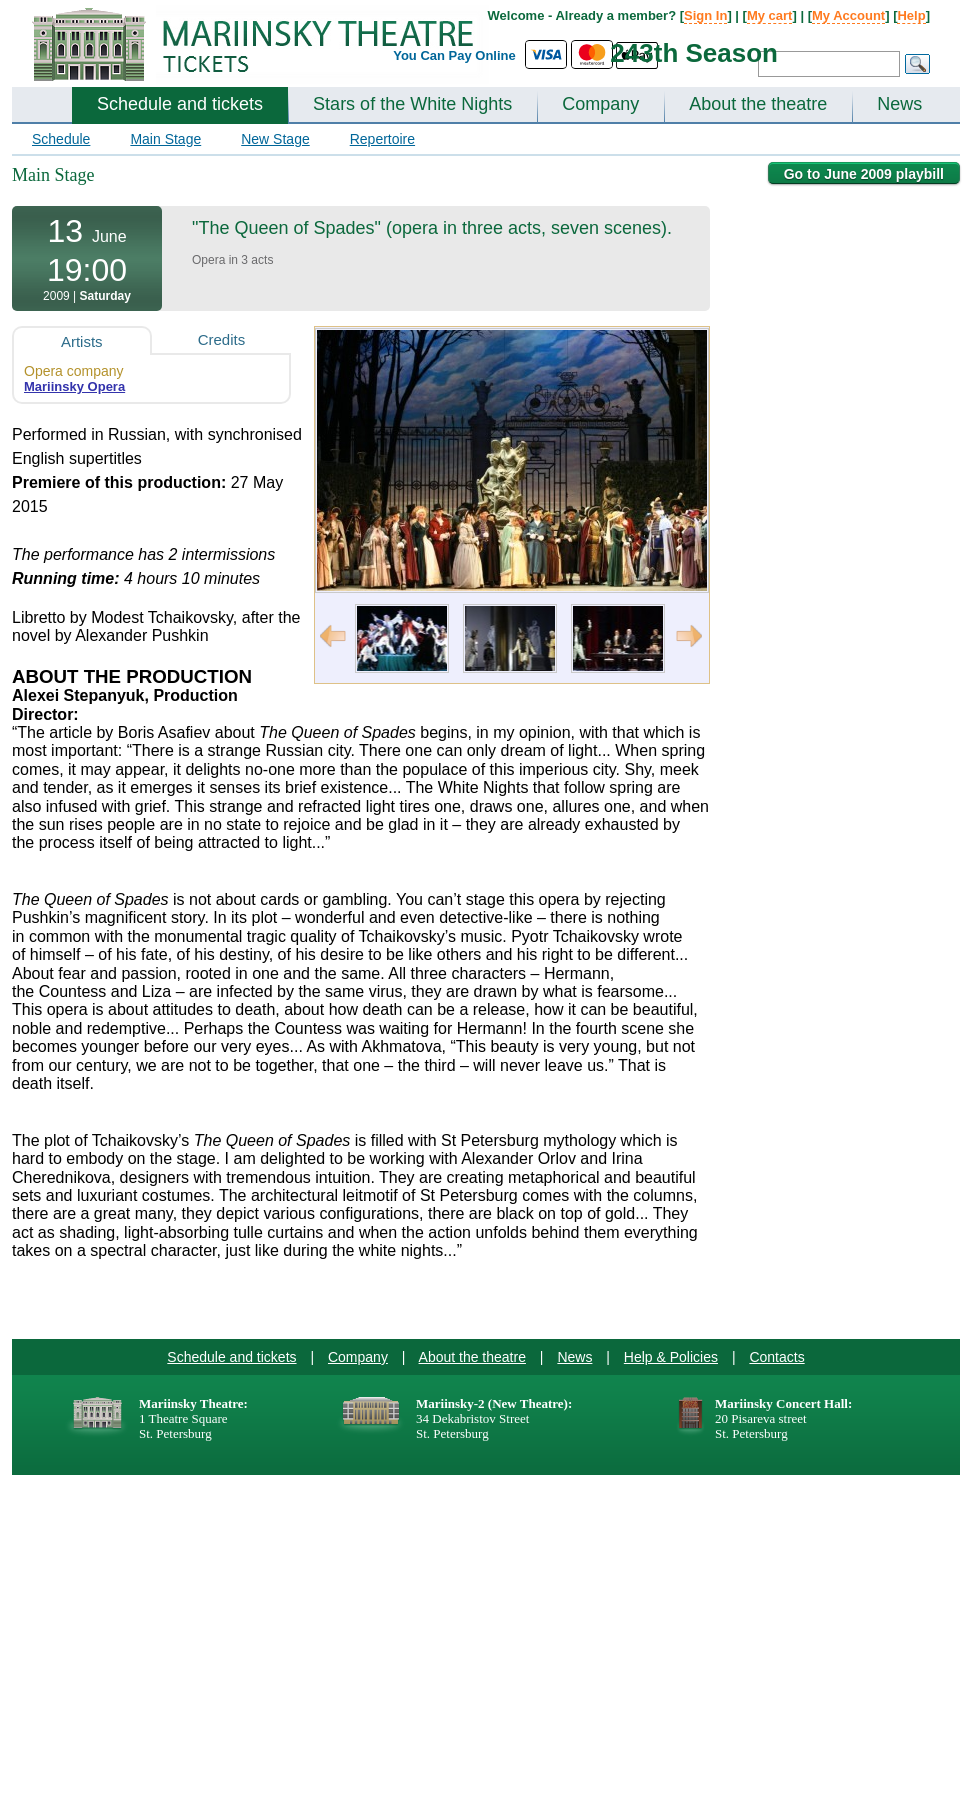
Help (911, 15)
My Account (848, 15)
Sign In (705, 15)
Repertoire (382, 139)
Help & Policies (671, 1357)
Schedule (61, 139)
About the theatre (758, 104)
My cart (770, 15)
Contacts (776, 1357)
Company (600, 104)
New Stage (275, 139)
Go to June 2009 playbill (864, 174)
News (899, 104)
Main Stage (165, 139)
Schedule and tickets (180, 104)
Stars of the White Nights (412, 104)
